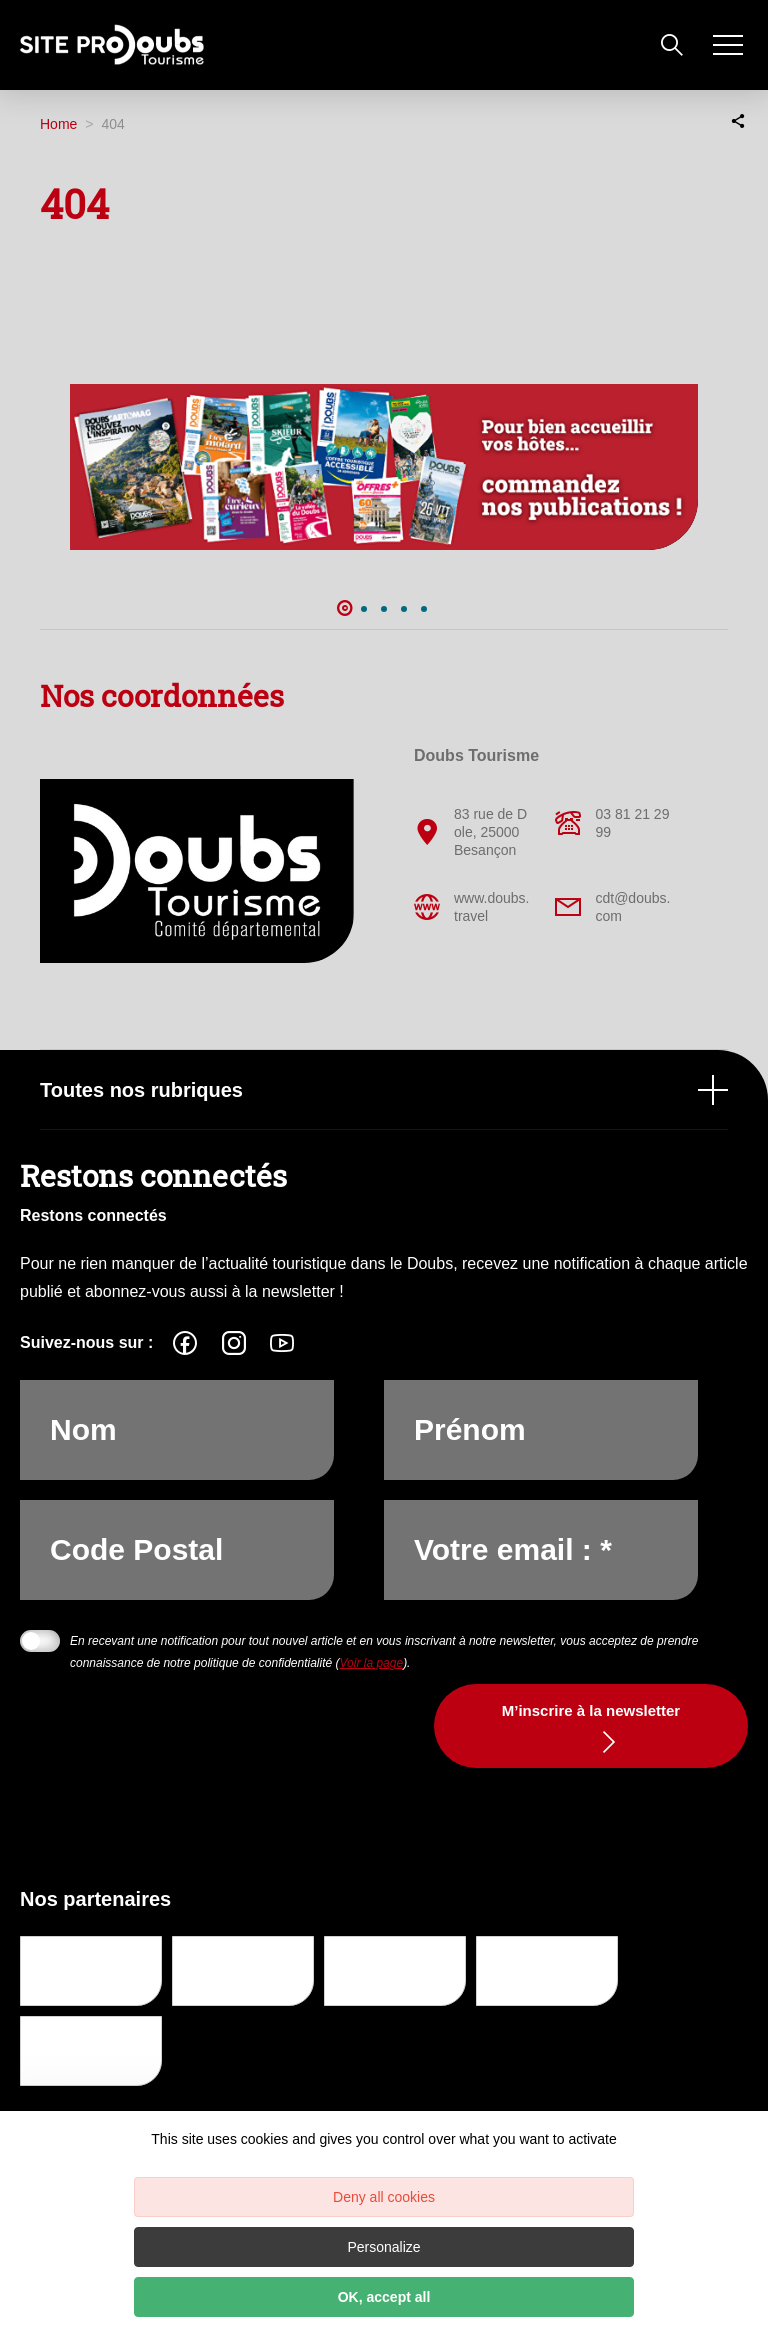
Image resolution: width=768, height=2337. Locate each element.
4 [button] (404, 609)
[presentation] (222, 1765)
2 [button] (364, 609)
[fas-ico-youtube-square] (282, 1343)
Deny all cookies (384, 2197)
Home (58, 124)
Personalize (383, 2247)
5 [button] (424, 609)
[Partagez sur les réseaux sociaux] (738, 120)
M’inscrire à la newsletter (591, 1710)
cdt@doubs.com (612, 907)
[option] (384, 467)
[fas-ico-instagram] (234, 1343)
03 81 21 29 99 (612, 823)
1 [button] (344, 609)
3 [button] (384, 609)
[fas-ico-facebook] (185, 1343)
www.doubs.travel (471, 907)
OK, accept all (384, 2297)
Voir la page (372, 1663)
